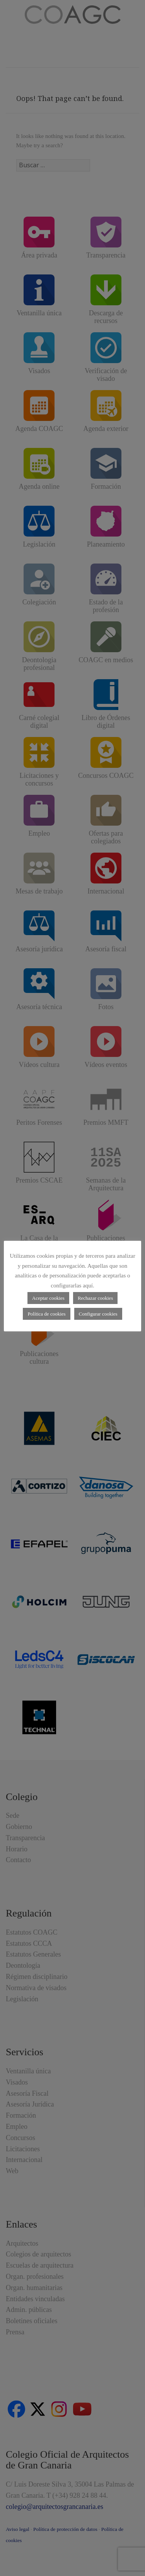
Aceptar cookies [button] (48, 1298)
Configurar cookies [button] (98, 1314)
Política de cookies (46, 1314)
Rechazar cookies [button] (95, 1298)
